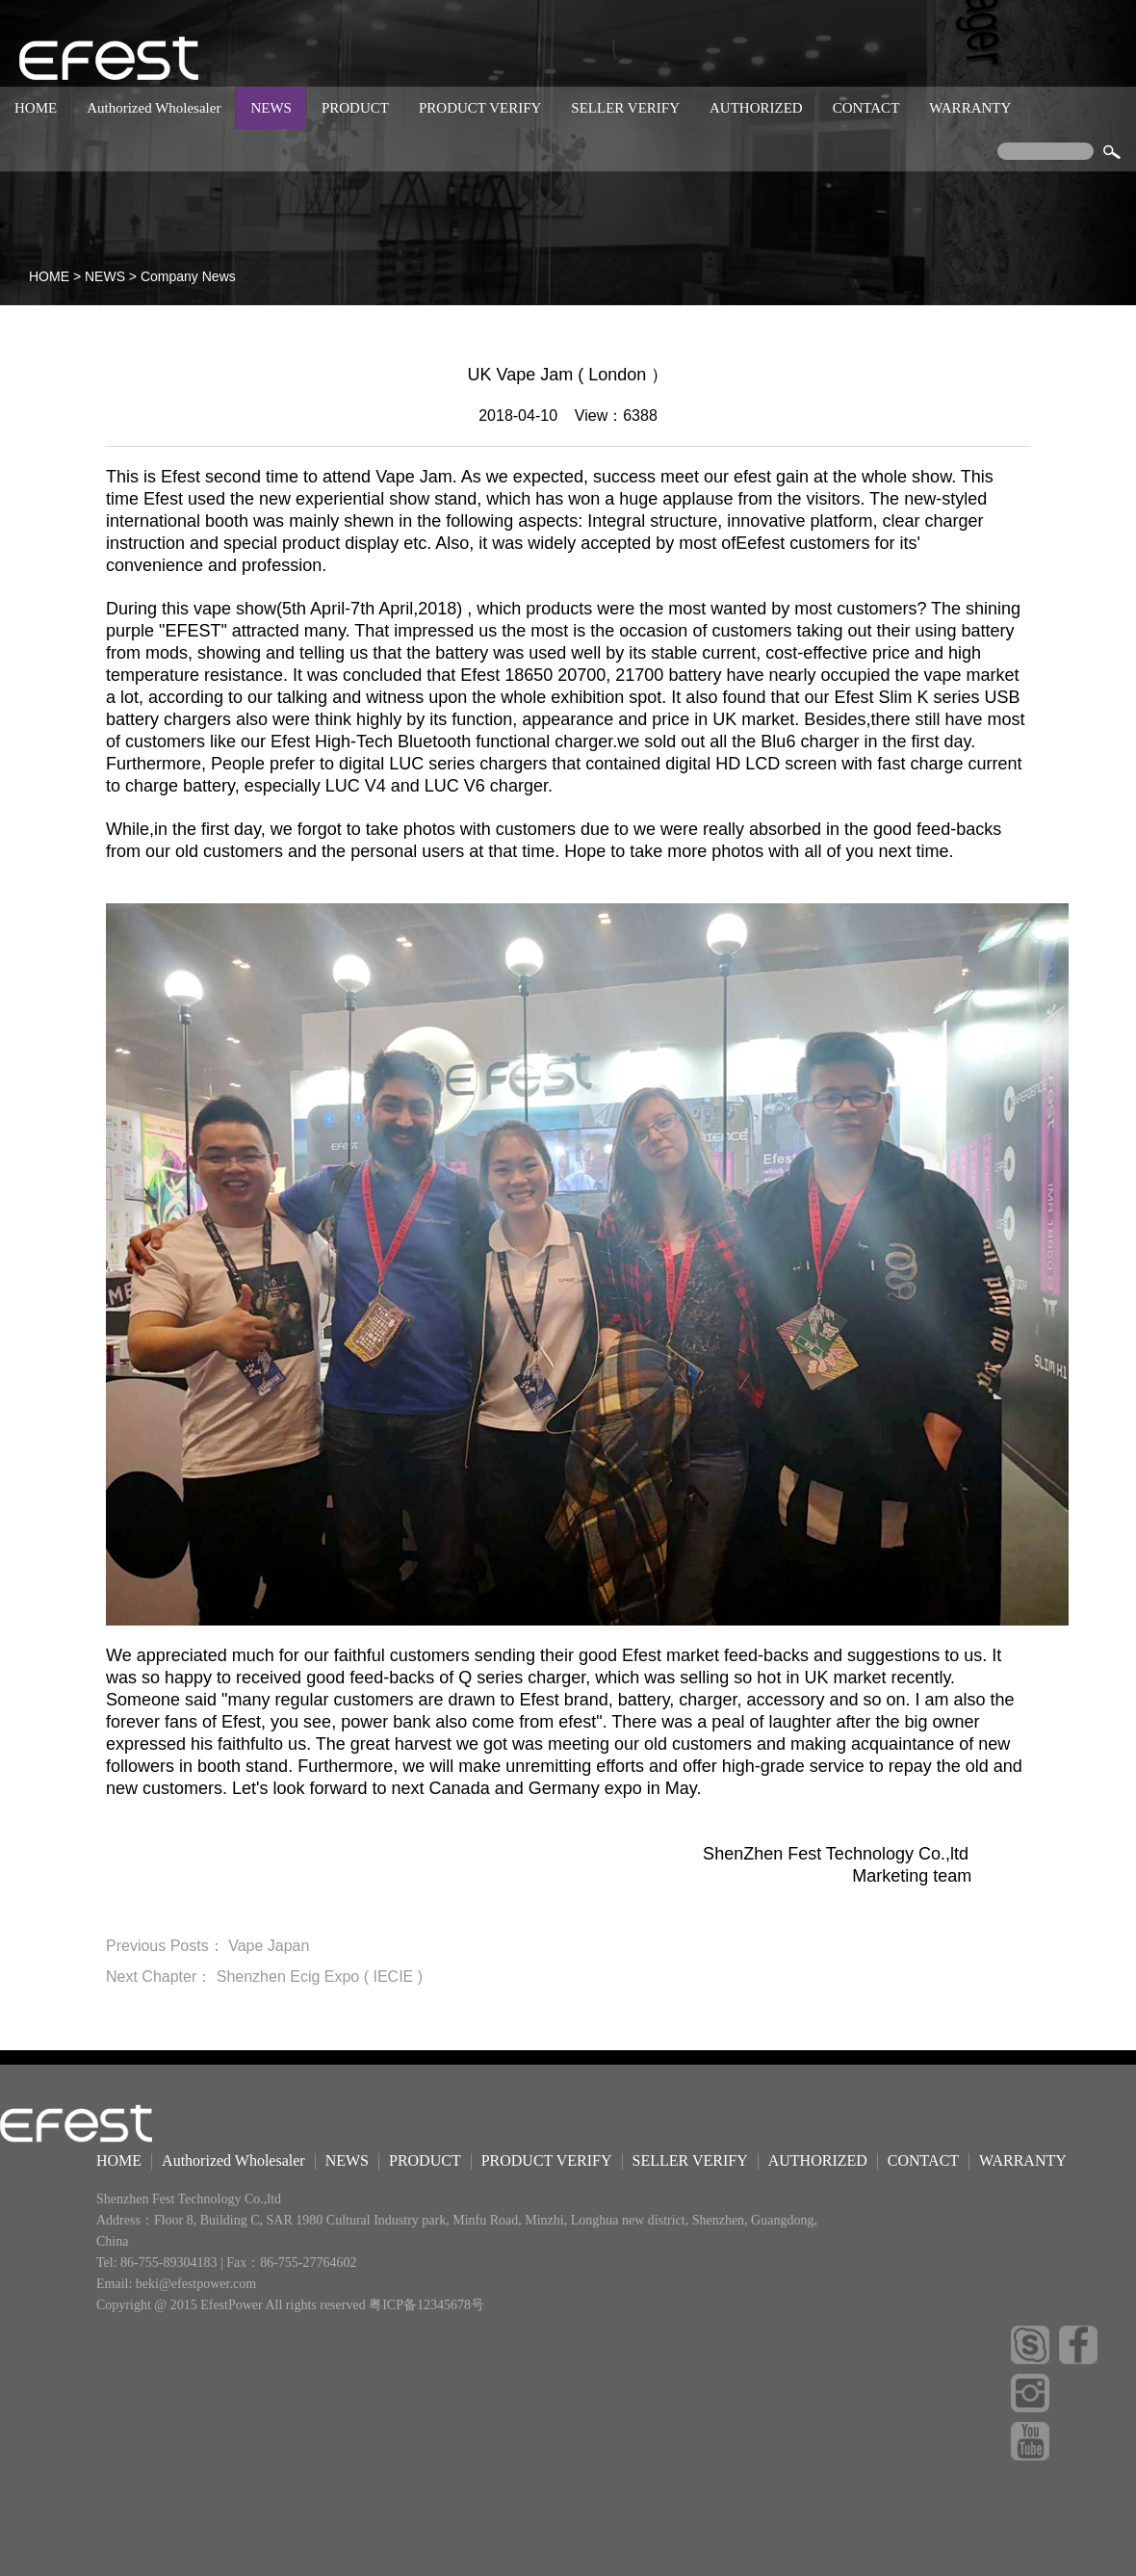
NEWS (271, 108)
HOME (35, 108)
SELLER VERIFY (625, 108)
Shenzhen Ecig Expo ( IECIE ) (320, 1976)
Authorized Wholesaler (153, 108)
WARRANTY (970, 108)
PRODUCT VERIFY (480, 108)
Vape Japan (268, 1946)
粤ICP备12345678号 (426, 2305)
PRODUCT (355, 108)
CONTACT (866, 108)
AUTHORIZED (756, 108)
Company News (188, 276)
